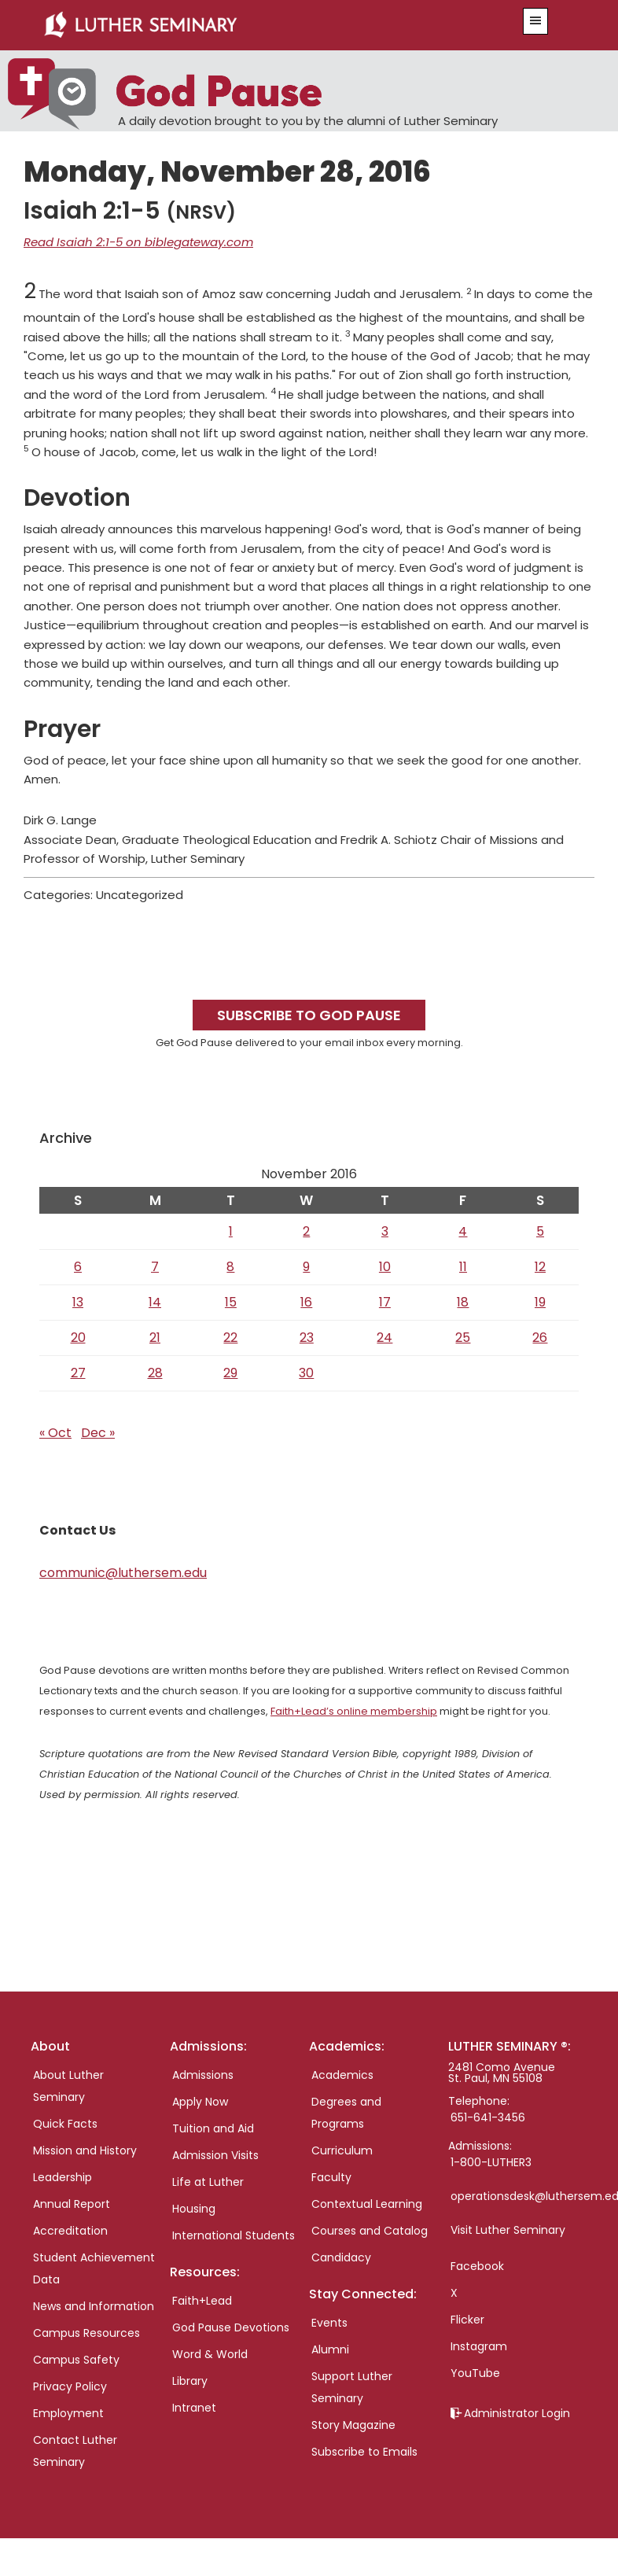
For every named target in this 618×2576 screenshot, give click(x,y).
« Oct (55, 1433)
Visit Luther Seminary (508, 2230)
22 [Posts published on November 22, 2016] (230, 1338)
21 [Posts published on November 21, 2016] (154, 1338)
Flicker (467, 2319)
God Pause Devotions (230, 2327)
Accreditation (70, 2231)
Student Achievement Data (94, 2268)
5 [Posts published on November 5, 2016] (540, 1231)
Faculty (331, 2177)
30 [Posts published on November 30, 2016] (306, 1373)
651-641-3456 (488, 2117)
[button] (535, 21)
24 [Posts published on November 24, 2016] (384, 1338)
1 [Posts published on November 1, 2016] (231, 1231)
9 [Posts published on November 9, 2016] (306, 1267)
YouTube (475, 2373)
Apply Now (200, 2102)
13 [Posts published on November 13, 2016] (77, 1302)
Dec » (98, 1433)
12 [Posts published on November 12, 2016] (540, 1267)
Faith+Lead (202, 2301)
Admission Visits (215, 2155)
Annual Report (71, 2204)
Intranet (194, 2408)
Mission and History (85, 2150)
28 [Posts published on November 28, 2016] (155, 1373)
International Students (233, 2235)
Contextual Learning (366, 2204)
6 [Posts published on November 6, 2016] (78, 1267)
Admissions (203, 2075)
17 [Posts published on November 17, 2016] (385, 1302)
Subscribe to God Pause (309, 1015)
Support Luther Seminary (351, 2387)
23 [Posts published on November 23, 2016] (307, 1338)
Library (190, 2381)
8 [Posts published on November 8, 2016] (230, 1267)
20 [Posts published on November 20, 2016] (78, 1338)
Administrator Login (517, 2413)
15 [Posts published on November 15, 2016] (231, 1302)
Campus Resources (86, 2333)
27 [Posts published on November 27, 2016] (78, 1373)
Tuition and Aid (213, 2128)
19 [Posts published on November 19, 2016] (540, 1302)
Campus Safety (76, 2360)
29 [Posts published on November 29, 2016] (230, 1373)
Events (329, 2323)
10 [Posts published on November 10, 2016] (385, 1267)
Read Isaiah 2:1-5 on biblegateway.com (138, 242)
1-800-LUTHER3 (491, 2162)
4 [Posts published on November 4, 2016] (462, 1231)
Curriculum (342, 2150)
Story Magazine (353, 2425)
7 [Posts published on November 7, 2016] (155, 1267)
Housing (193, 2209)
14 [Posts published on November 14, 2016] (155, 1302)
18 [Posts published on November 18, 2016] (463, 1302)
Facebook (477, 2266)
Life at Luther (208, 2182)
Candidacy (341, 2257)
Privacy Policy (70, 2386)
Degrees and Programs (346, 2113)
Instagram (479, 2346)
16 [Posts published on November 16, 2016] (306, 1302)
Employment (68, 2413)
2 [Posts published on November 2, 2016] (306, 1231)
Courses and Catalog (369, 2231)
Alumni (330, 2349)
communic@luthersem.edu (123, 1573)
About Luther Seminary (68, 2086)
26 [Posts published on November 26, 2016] (539, 1338)
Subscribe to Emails (364, 2452)
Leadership (62, 2177)
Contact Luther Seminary (75, 2451)
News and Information (93, 2306)
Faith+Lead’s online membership (353, 1711)
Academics (342, 2075)
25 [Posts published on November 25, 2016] (462, 1338)
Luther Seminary (261, 25)
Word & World (210, 2354)
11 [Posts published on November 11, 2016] (463, 1267)
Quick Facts (65, 2124)
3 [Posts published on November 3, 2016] (384, 1231)
